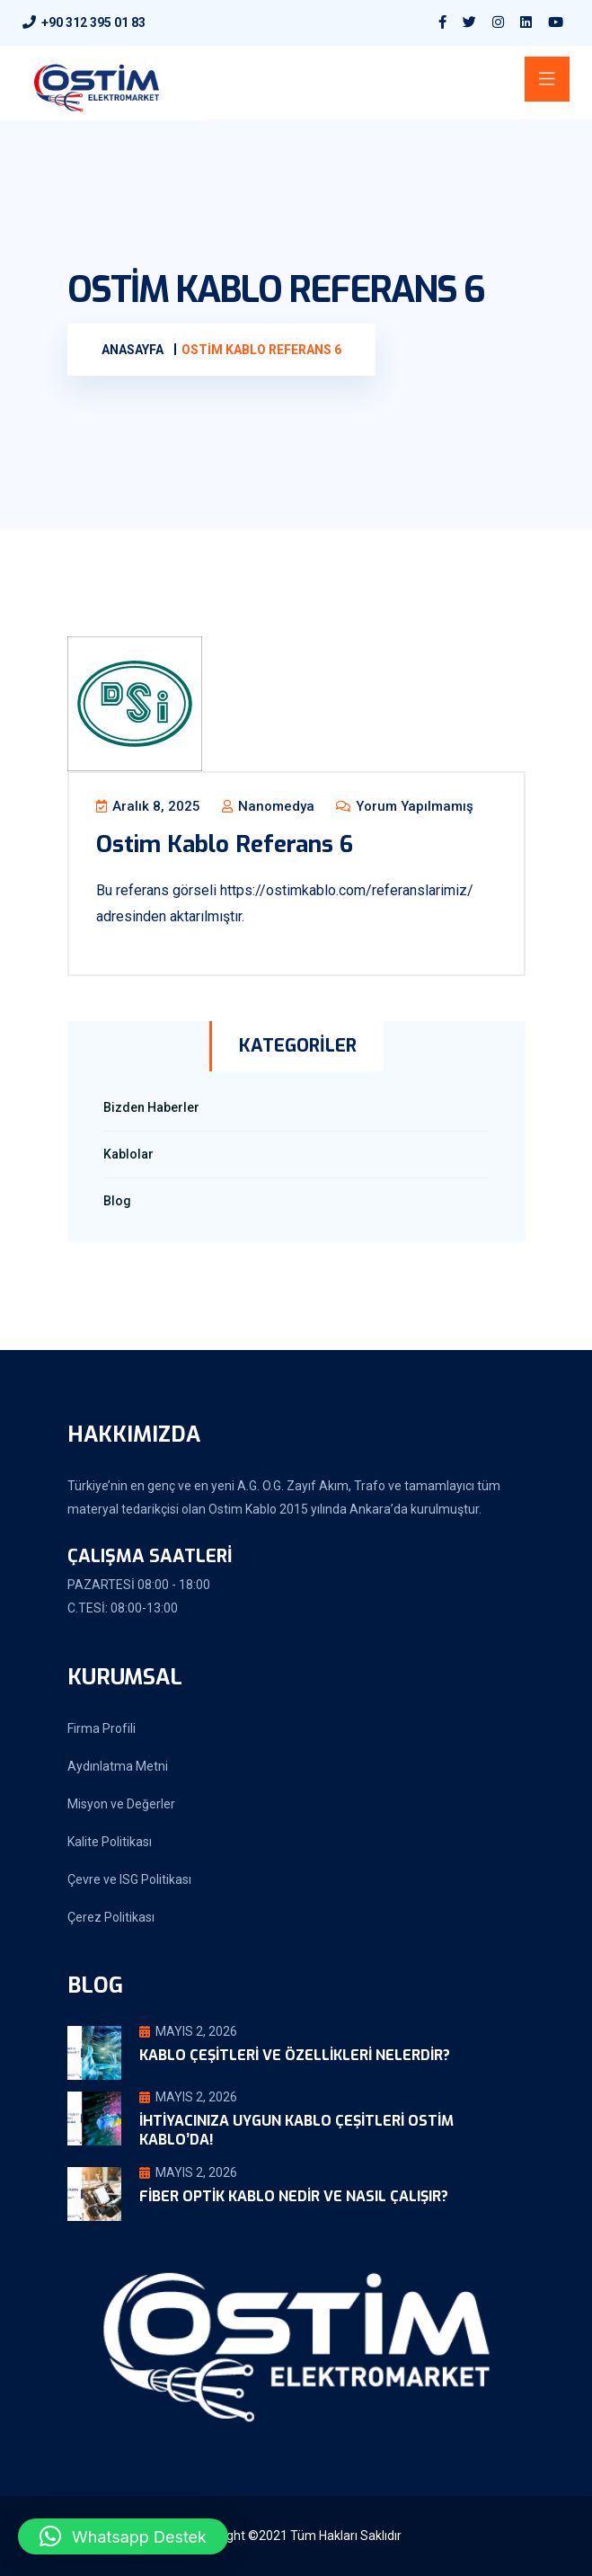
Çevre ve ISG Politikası (129, 1879)
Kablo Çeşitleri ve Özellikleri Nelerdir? (294, 2055)
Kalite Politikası (109, 1841)
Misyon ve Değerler (121, 1804)
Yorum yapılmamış (404, 806)
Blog (117, 1201)
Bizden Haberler (151, 1107)
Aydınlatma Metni (117, 1766)
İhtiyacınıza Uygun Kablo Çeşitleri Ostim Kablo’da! (296, 2130)
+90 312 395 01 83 (93, 22)
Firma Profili (101, 1728)
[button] (123, 2536)
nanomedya (268, 806)
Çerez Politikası (111, 1917)
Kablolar (128, 1154)
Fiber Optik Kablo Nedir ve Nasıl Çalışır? (293, 2196)
